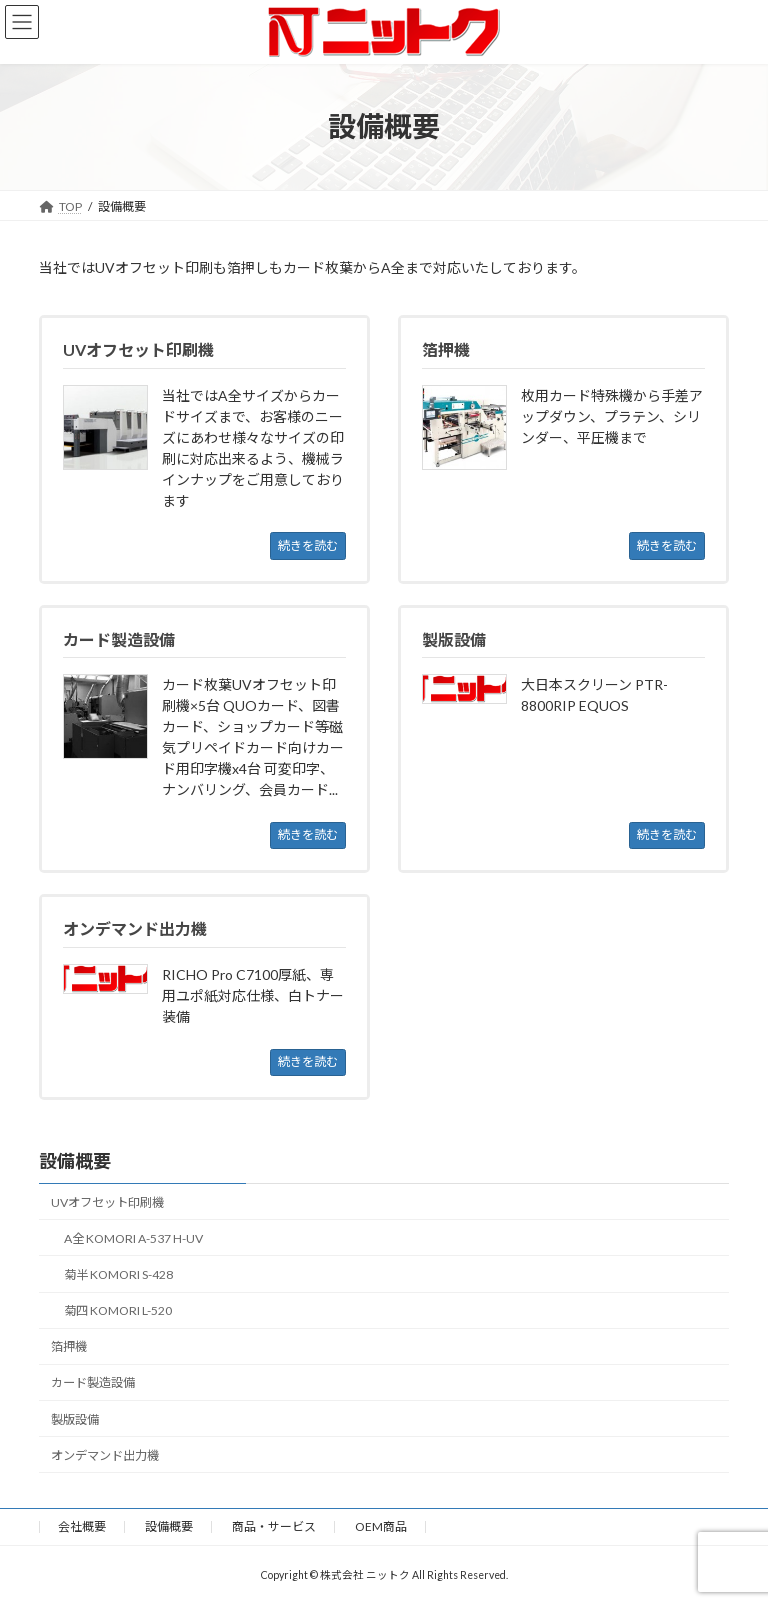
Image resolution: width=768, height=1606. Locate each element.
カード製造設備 (93, 1383)
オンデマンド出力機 (105, 1455)
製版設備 (75, 1419)
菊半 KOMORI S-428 (118, 1274)
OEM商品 (381, 1526)
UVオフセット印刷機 (107, 1202)
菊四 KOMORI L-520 (118, 1310)
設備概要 (75, 1161)
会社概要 (82, 1526)
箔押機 (69, 1346)
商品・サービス (274, 1526)
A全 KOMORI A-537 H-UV (133, 1238)
